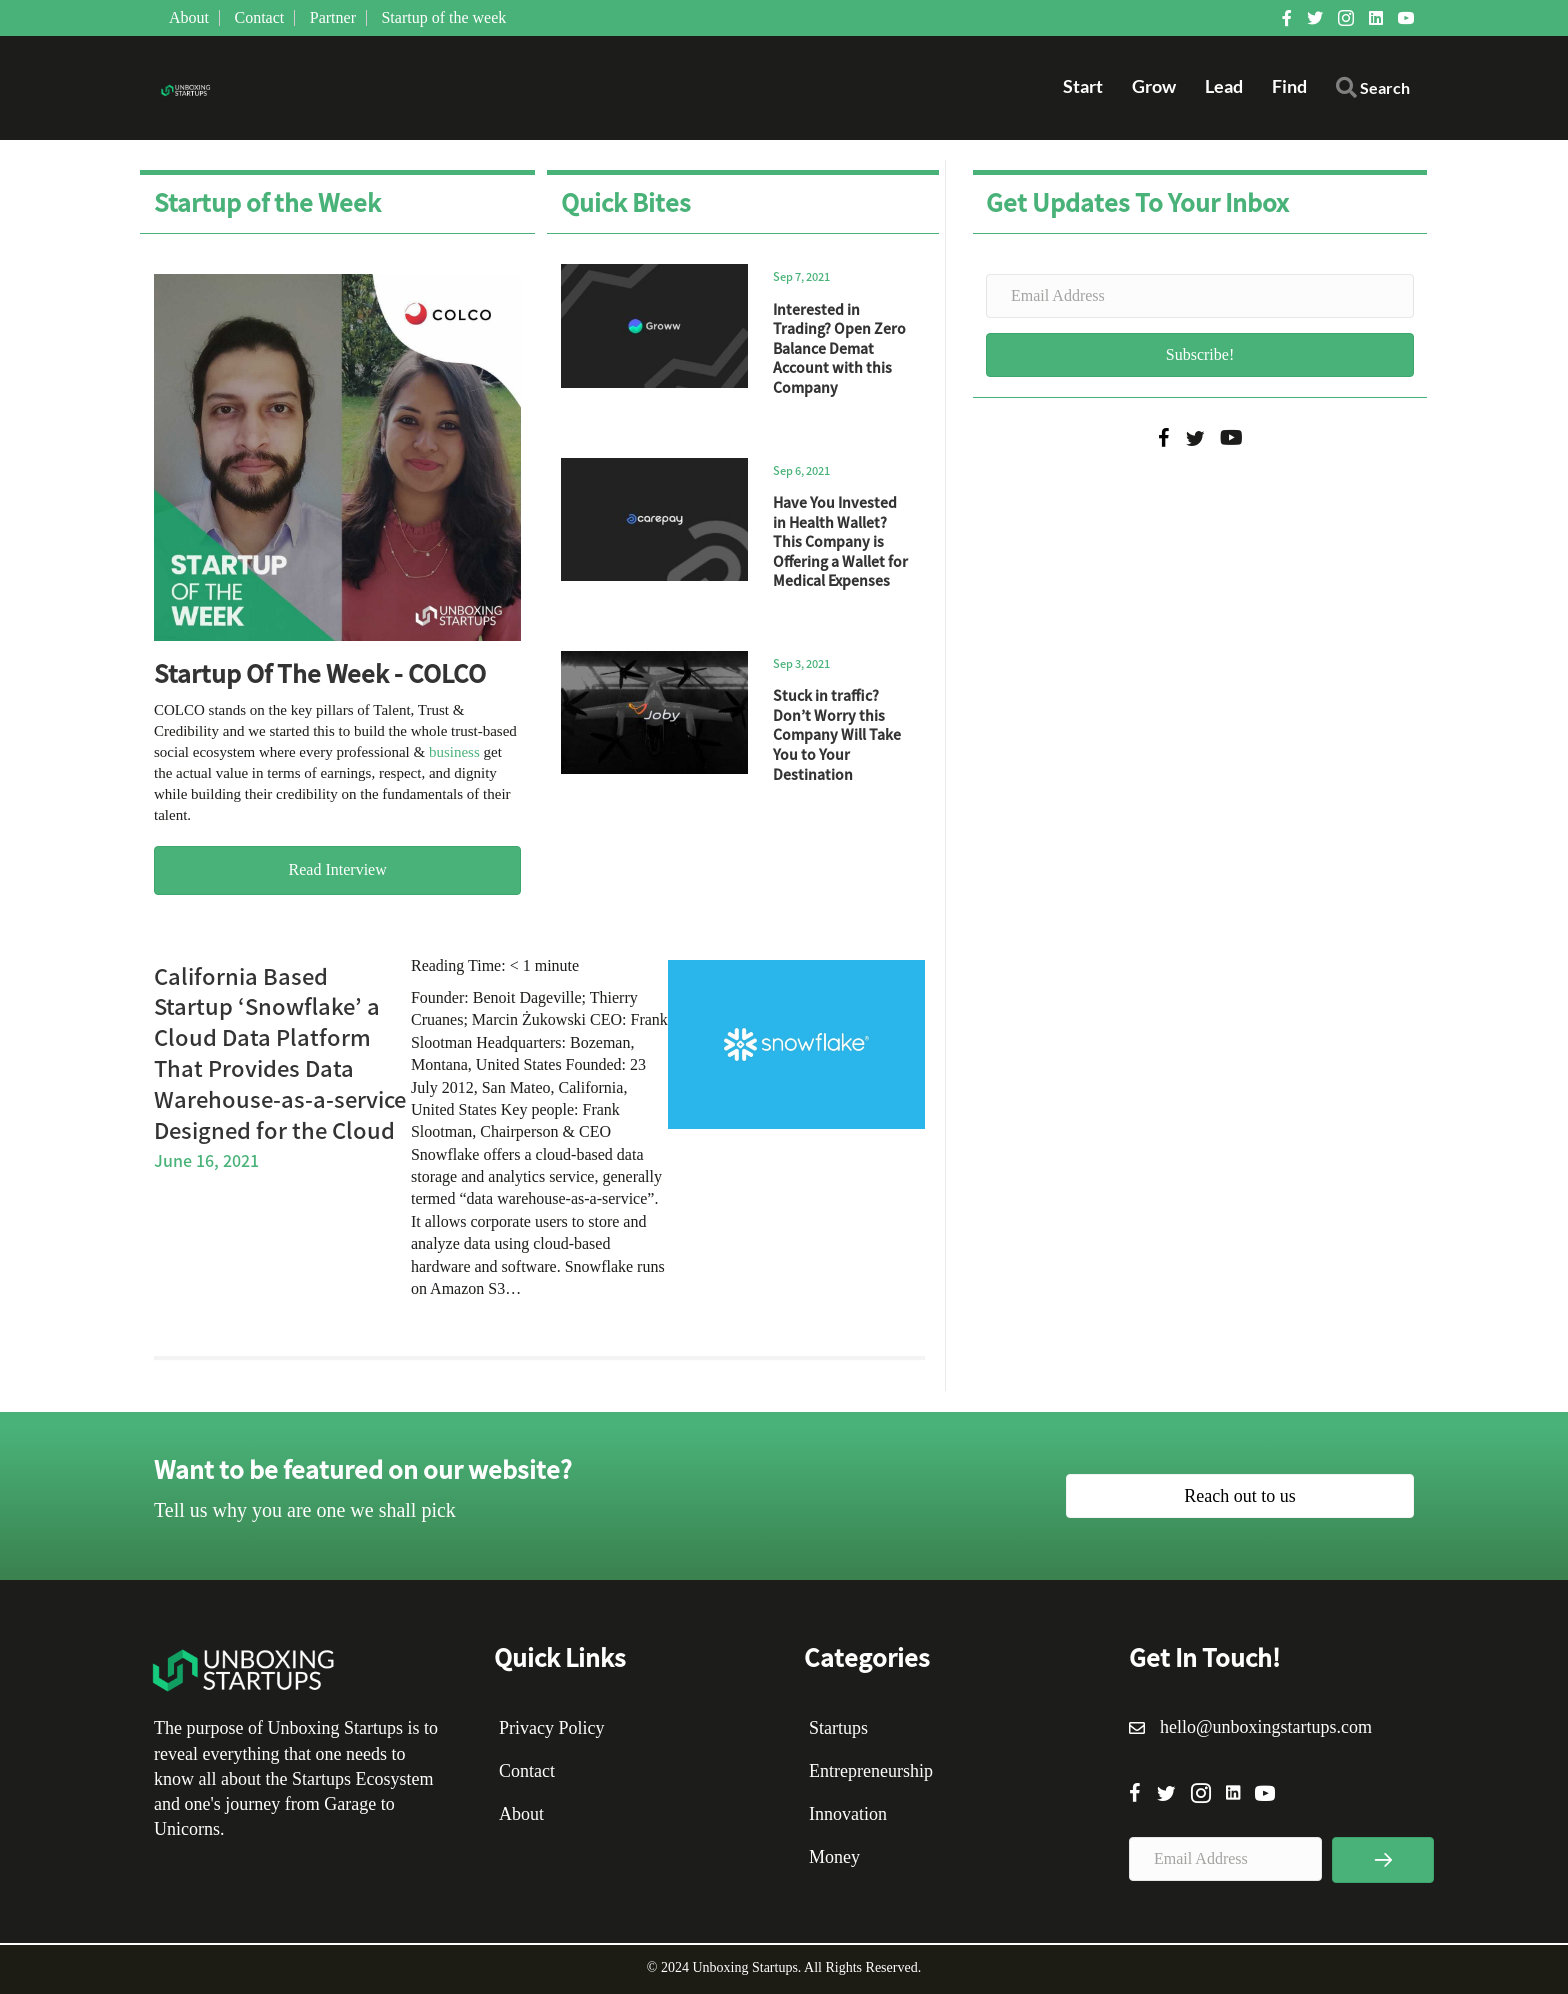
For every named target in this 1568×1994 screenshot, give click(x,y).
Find (1289, 86)
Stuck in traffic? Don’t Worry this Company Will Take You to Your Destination (837, 734)
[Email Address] (1200, 296)
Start (1083, 86)
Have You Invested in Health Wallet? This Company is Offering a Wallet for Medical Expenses (840, 541)
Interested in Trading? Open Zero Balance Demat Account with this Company (839, 348)
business (454, 752)
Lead (1224, 86)
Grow (1154, 86)
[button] (1373, 92)
